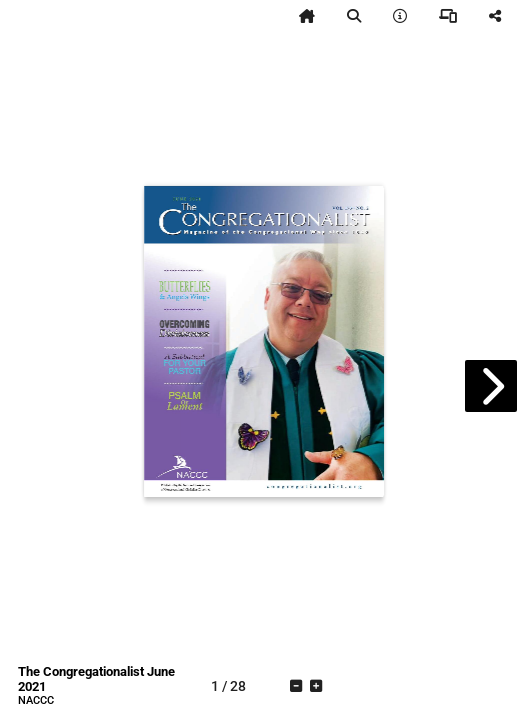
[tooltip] (307, 16)
